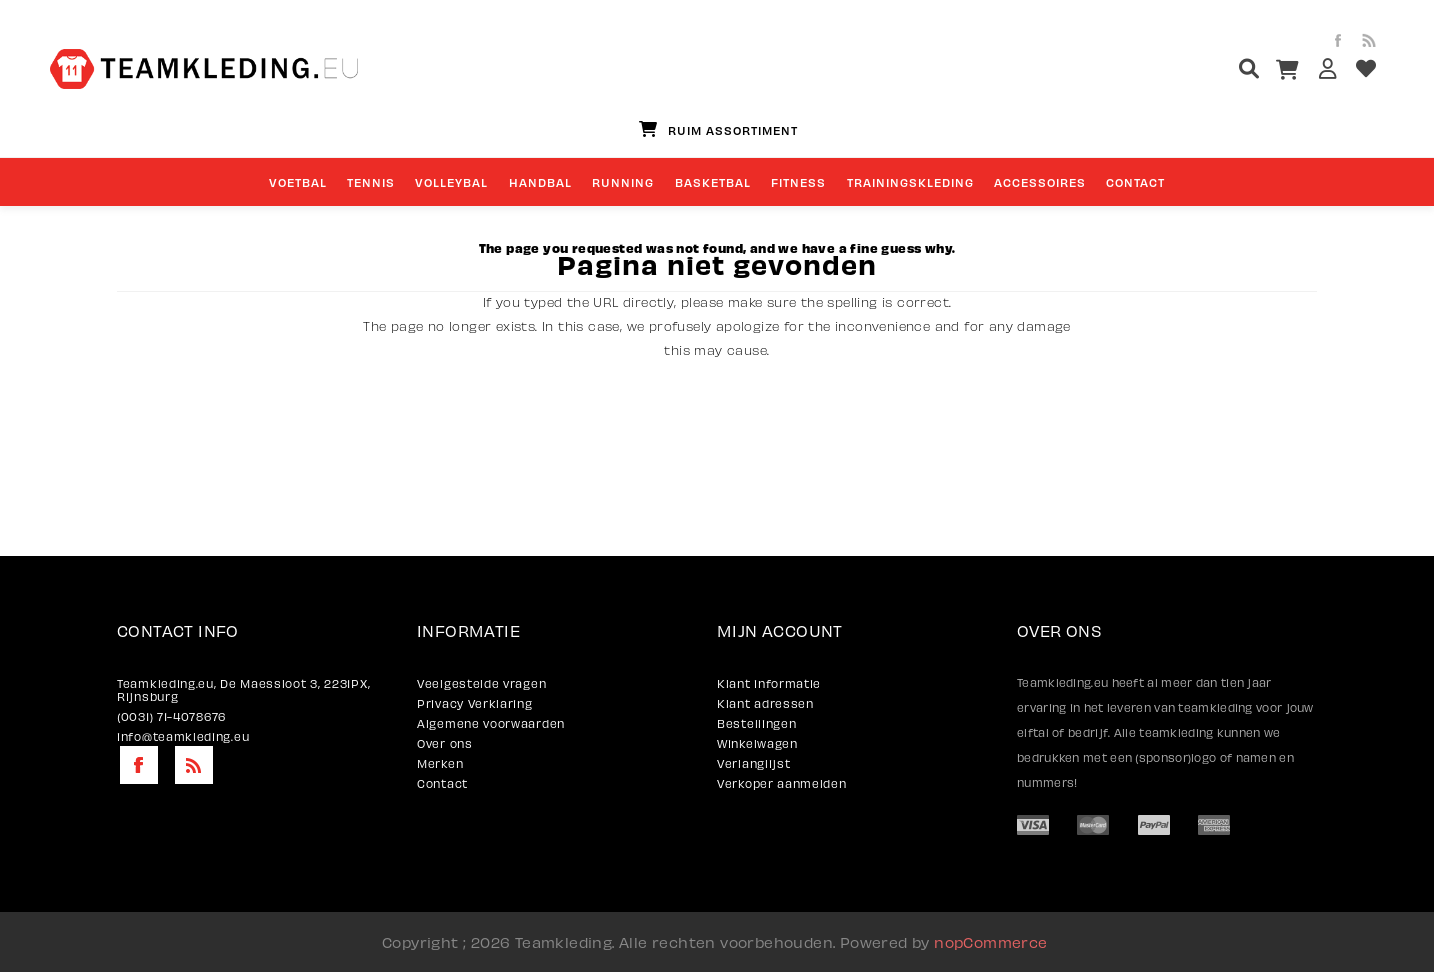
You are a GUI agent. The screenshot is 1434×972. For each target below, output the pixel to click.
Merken (440, 763)
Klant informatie (769, 683)
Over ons (445, 743)
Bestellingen (756, 723)
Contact (442, 783)
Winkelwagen (757, 743)
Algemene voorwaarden (491, 723)
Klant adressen (765, 703)
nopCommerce (990, 942)
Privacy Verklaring (475, 703)
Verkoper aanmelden (782, 783)
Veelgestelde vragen (481, 683)
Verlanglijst (753, 763)
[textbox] (1211, 71)
